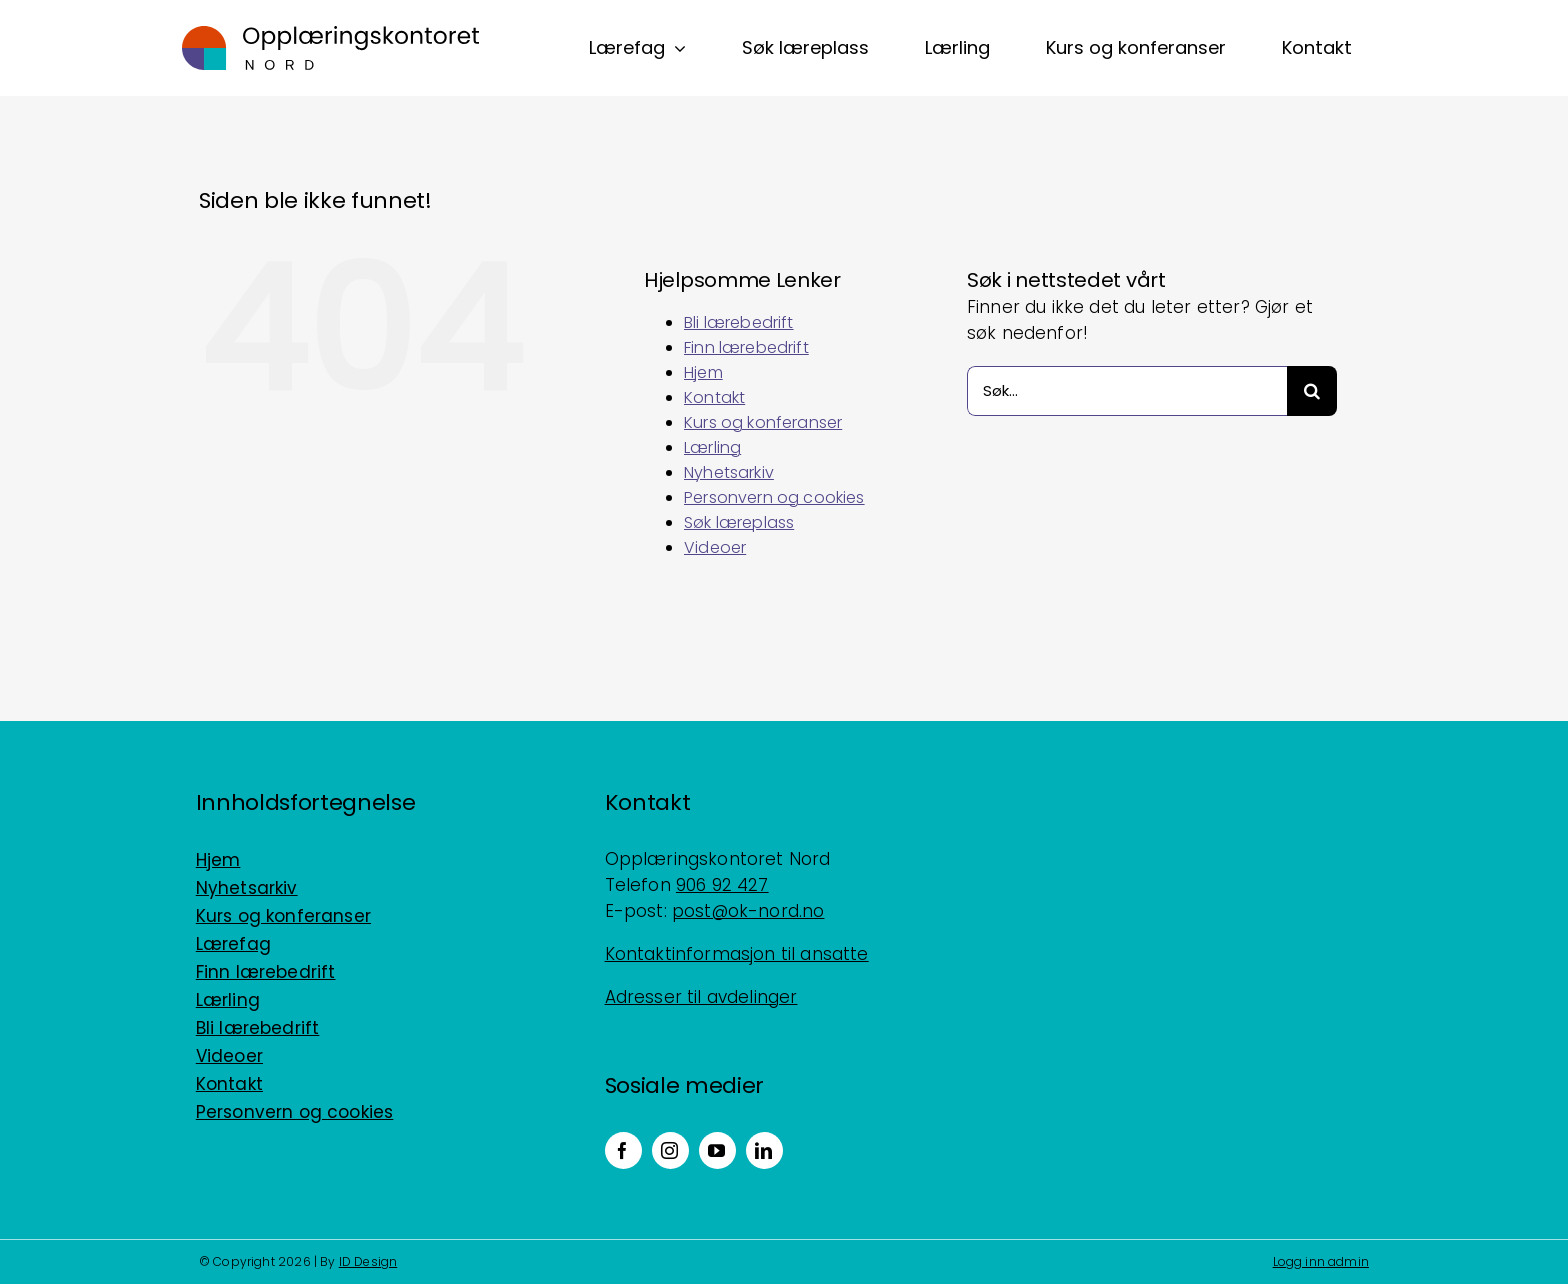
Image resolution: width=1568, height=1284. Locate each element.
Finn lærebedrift (746, 347)
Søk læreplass (739, 522)
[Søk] (1312, 391)
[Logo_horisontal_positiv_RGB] (331, 34)
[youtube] (717, 1150)
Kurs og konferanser (763, 422)
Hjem (703, 372)
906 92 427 (722, 885)
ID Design (368, 1261)
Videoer (715, 547)
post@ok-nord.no (748, 911)
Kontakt (714, 397)
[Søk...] (1127, 391)
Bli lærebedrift (739, 322)
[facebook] (623, 1150)
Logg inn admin (1321, 1261)
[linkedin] (764, 1150)
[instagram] (670, 1150)
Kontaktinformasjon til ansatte (737, 954)
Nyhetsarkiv (729, 472)
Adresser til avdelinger (701, 997)
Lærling (712, 447)
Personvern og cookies (774, 497)
